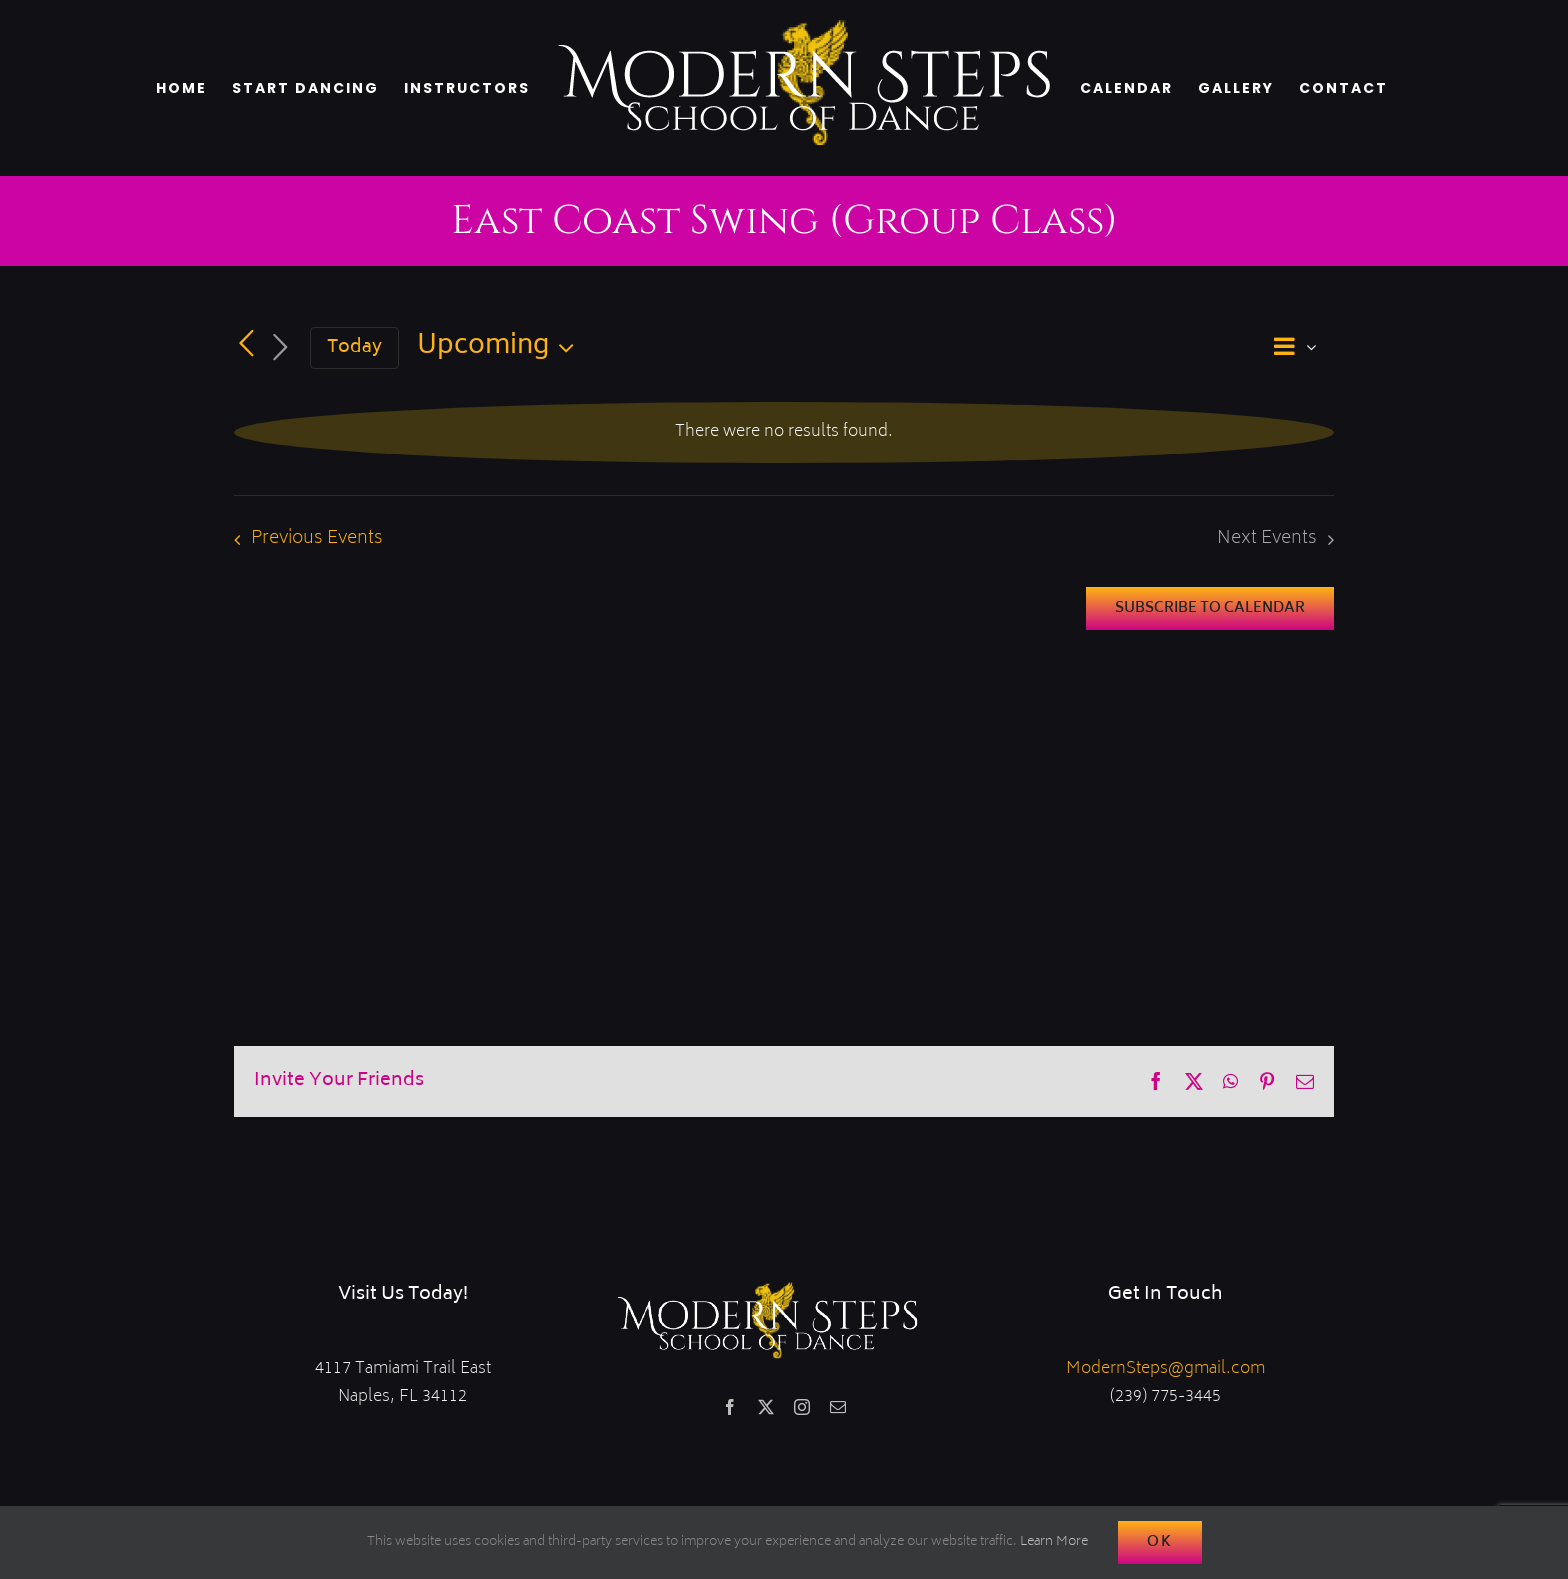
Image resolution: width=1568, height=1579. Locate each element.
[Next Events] (280, 348)
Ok (1160, 1542)
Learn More (1054, 1542)
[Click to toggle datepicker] (500, 348)
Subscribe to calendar (1210, 608)
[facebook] (730, 1407)
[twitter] (766, 1407)
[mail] (838, 1407)
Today (354, 348)
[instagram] (802, 1407)
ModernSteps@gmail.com (1165, 1369)
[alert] (784, 432)
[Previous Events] (246, 345)
